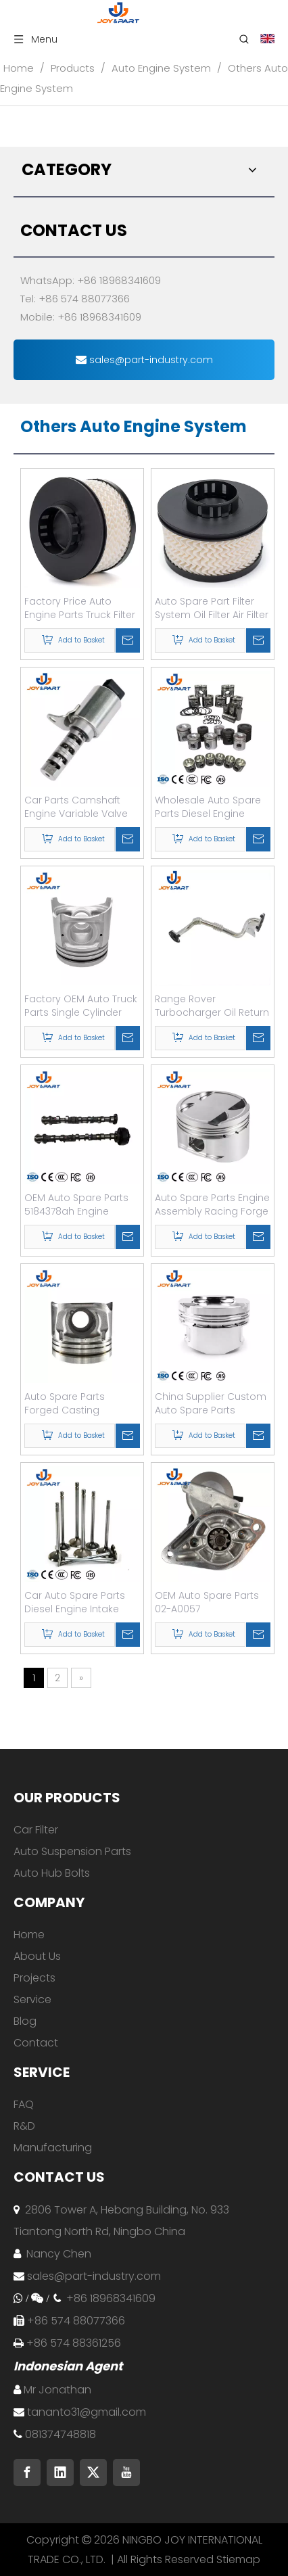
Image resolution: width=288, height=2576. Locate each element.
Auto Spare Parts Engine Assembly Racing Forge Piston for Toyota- (212, 1204)
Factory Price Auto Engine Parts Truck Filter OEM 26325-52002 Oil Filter (79, 608)
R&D (24, 2126)
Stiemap (238, 2559)
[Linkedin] (60, 2472)
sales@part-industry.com (144, 360)
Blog (25, 2021)
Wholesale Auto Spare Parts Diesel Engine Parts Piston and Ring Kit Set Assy (212, 806)
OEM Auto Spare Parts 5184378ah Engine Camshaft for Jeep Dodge (76, 1204)
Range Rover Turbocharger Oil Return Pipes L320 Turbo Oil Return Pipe (212, 1005)
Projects (34, 1978)
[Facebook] (27, 2472)
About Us (37, 1956)
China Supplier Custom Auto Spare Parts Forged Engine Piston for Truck (210, 1403)
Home (29, 1934)
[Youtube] (126, 2472)
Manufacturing (53, 2147)
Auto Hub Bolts (52, 1873)
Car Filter (36, 1829)
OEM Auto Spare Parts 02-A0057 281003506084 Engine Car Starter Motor (207, 1602)
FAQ (24, 2104)
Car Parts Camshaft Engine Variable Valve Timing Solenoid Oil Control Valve (76, 806)
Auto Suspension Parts (72, 1851)
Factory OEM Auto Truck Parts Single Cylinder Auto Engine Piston (80, 1005)
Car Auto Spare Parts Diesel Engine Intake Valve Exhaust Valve (74, 1602)
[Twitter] (93, 2472)
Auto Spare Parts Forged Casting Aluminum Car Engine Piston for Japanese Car (76, 1403)
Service (32, 1999)
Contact (36, 2043)
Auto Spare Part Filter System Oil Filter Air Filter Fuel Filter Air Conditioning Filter (211, 608)
